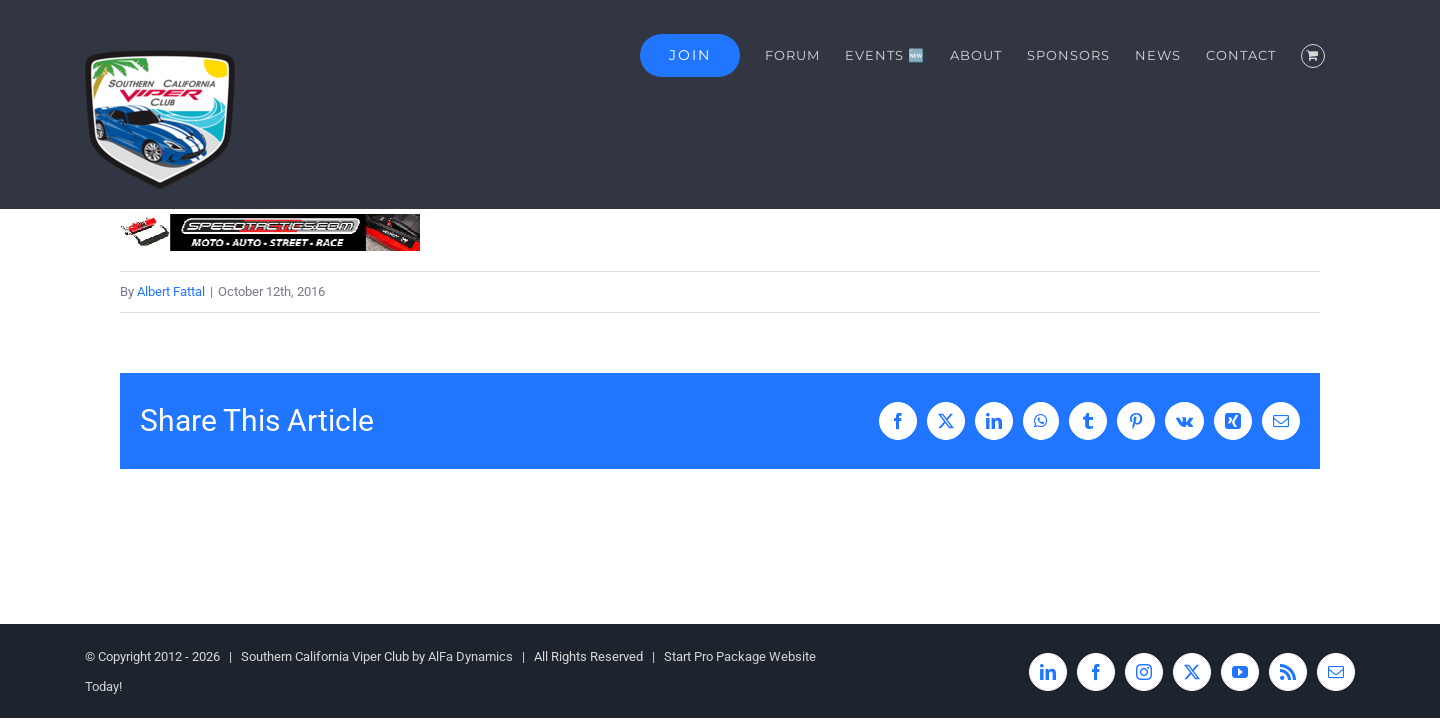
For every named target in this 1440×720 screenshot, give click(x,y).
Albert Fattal (171, 291)
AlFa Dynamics (470, 656)
